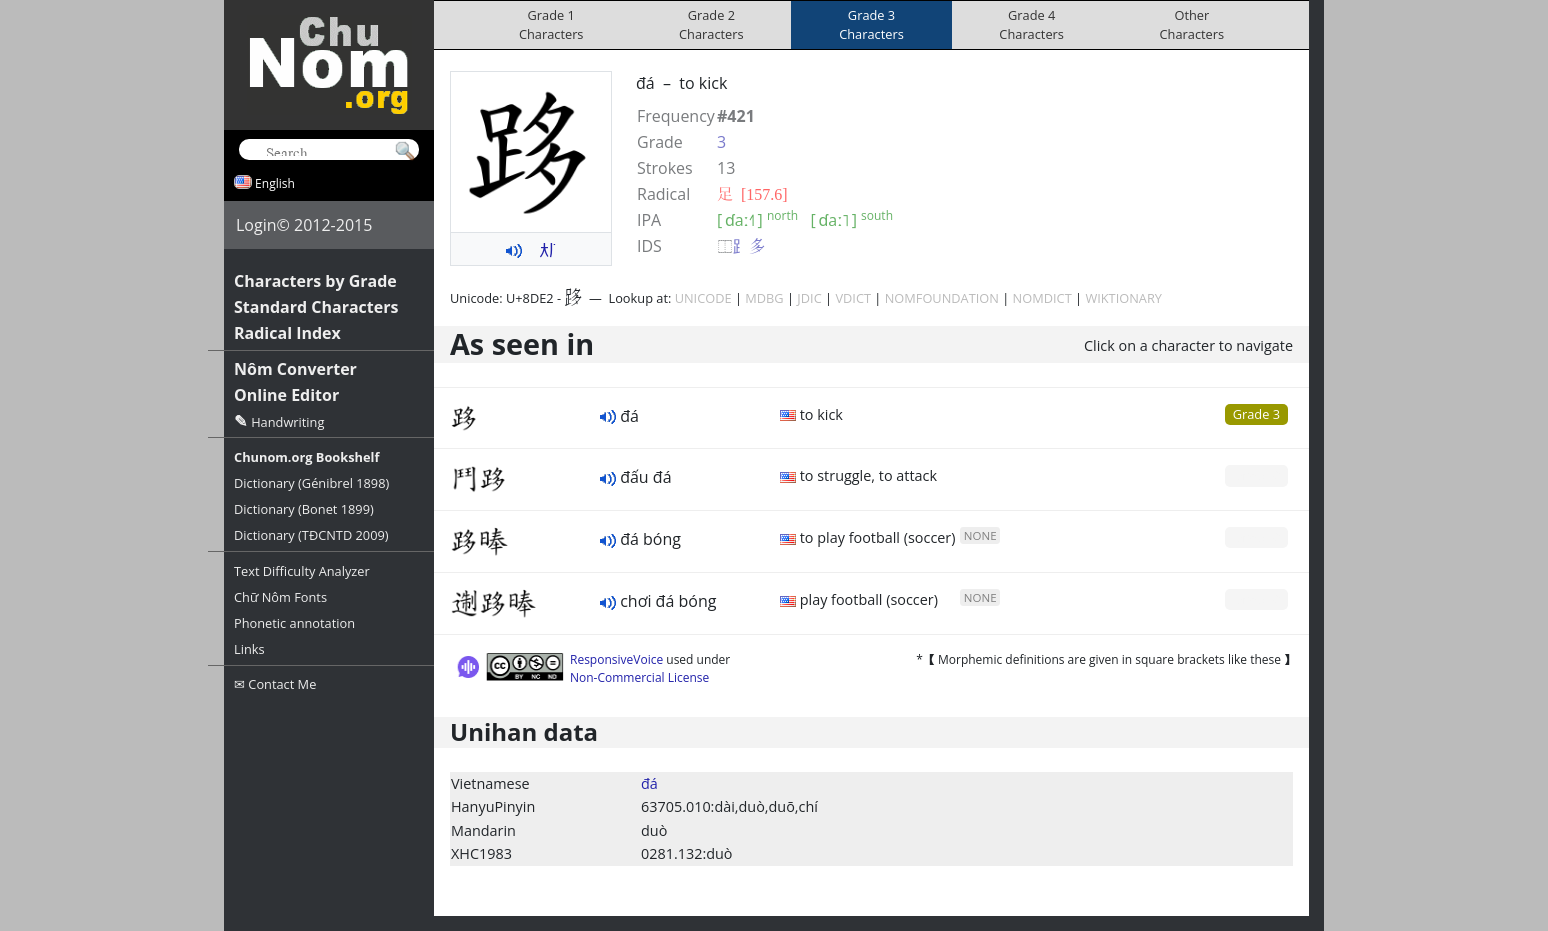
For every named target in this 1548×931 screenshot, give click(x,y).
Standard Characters (316, 307)
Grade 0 (1256, 475)
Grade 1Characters (551, 24)
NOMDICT (1042, 298)
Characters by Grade (315, 281)
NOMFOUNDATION (942, 298)
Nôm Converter (295, 369)
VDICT (853, 298)
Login (256, 225)
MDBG (764, 298)
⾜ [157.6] (752, 194)
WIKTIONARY (1123, 298)
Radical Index (287, 333)
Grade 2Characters (711, 24)
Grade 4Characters (1031, 24)
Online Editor (286, 395)
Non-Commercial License (639, 677)
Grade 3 (1256, 414)
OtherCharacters (1192, 24)
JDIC (809, 298)
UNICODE (703, 298)
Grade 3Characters (871, 24)
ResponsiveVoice (616, 659)
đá (649, 783)
